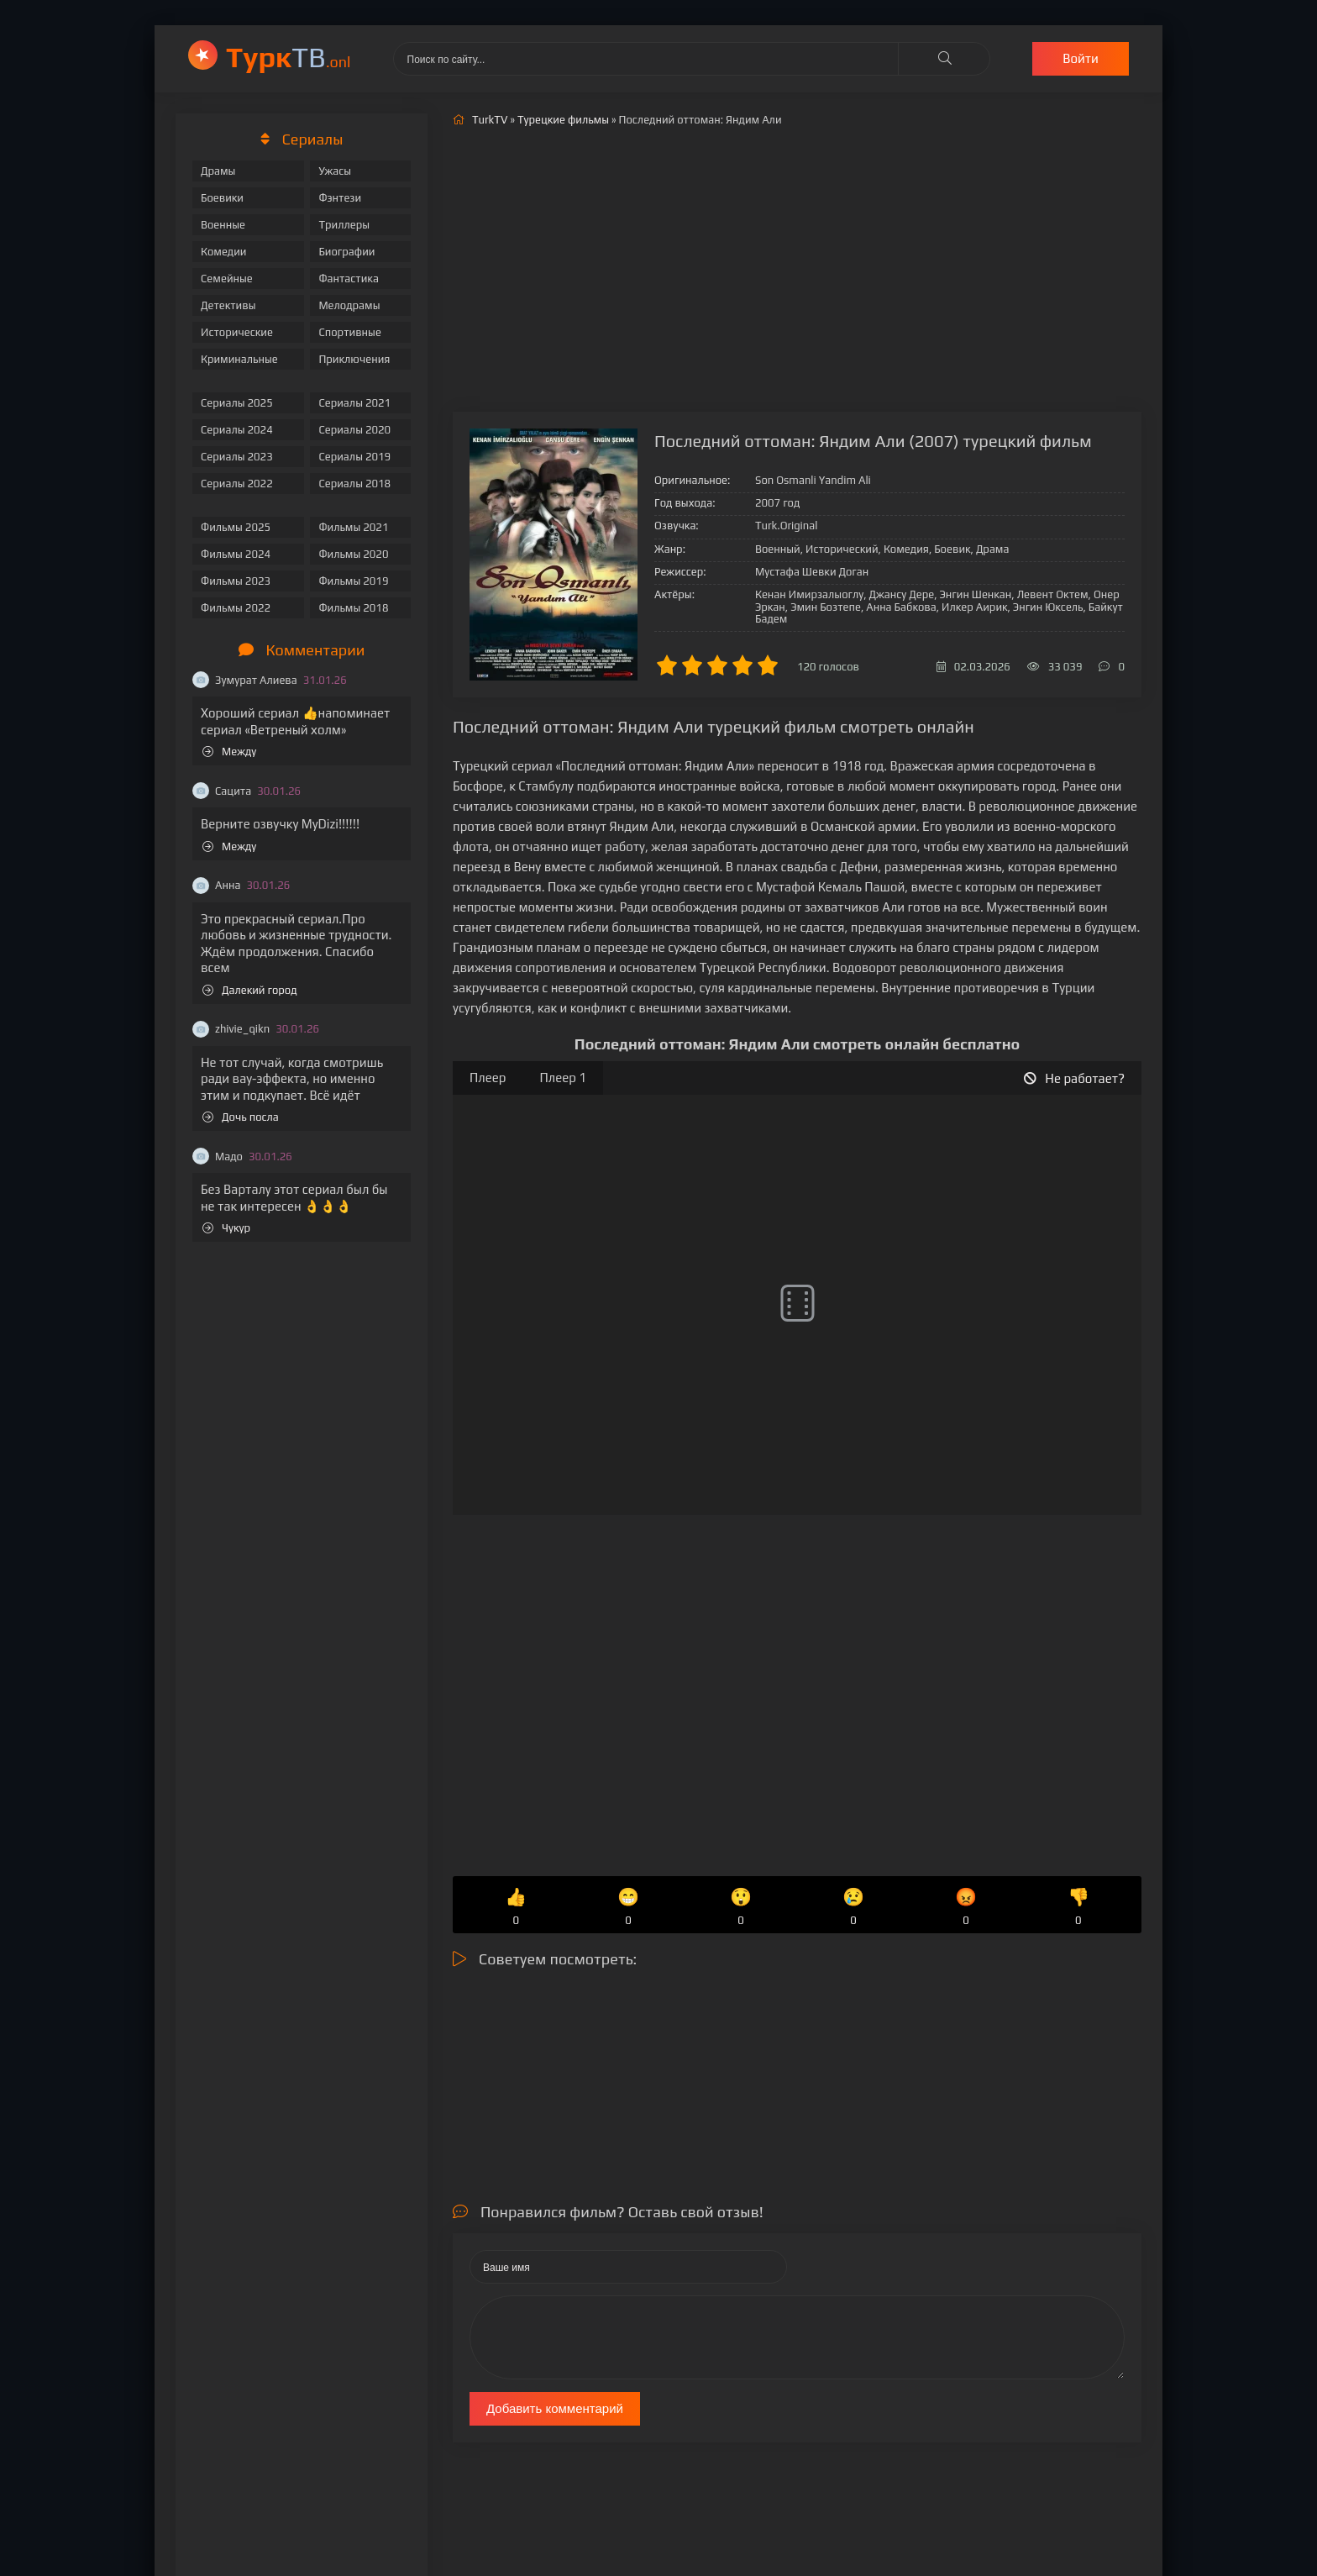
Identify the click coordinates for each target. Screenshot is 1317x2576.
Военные (223, 224)
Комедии (224, 251)
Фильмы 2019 (353, 581)
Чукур (226, 1227)
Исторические (237, 332)
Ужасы (334, 171)
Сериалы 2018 (354, 483)
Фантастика (348, 278)
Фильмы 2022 (235, 608)
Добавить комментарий (554, 2408)
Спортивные (349, 332)
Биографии (346, 251)
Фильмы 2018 (353, 608)
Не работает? (1074, 1078)
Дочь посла (240, 1117)
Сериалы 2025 (237, 403)
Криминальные (239, 359)
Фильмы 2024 (235, 554)
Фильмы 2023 (235, 581)
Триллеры (344, 224)
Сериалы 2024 (237, 429)
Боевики (222, 198)
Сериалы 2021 (354, 403)
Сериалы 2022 (237, 483)
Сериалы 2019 (354, 456)
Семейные (227, 278)
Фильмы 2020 (353, 554)
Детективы (228, 305)
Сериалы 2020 (354, 429)
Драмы (218, 171)
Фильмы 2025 (235, 527)
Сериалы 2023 (237, 456)
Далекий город (249, 990)
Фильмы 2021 (353, 527)
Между (229, 751)
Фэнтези (339, 198)
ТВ (288, 56)
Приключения (354, 359)
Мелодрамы (349, 305)
